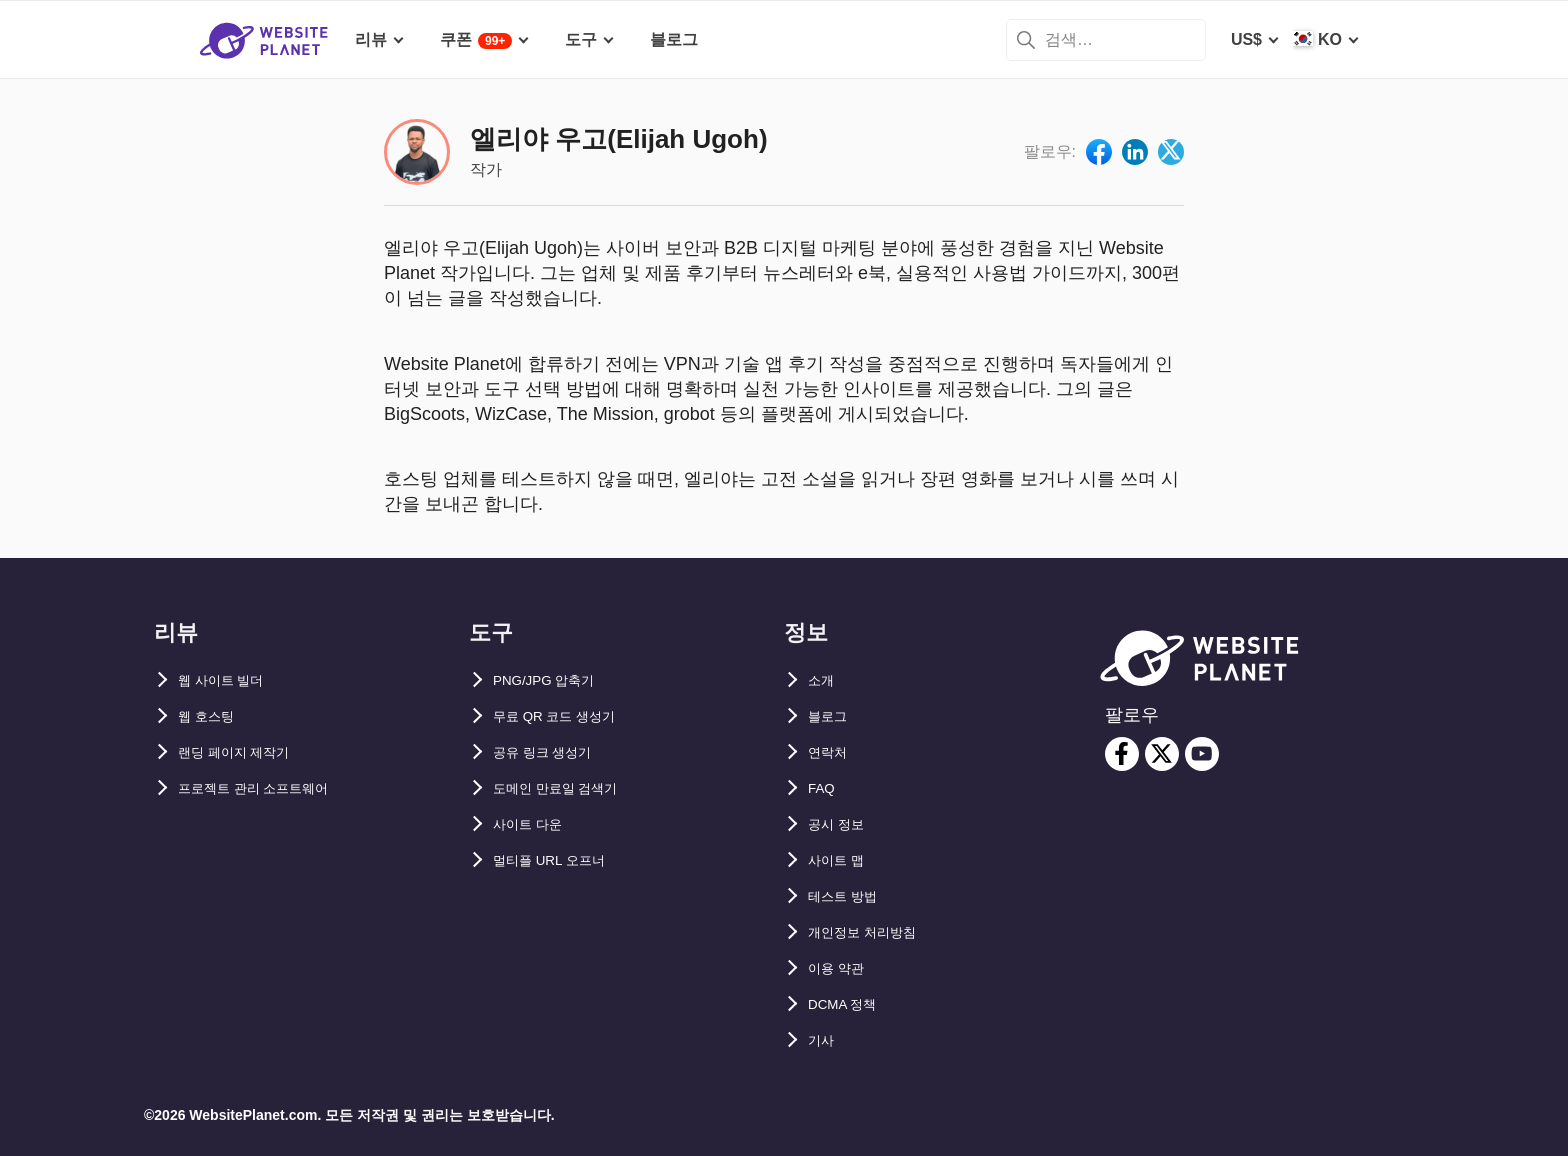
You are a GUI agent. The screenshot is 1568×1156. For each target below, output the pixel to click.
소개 (824, 680)
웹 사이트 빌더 (230, 680)
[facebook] (1122, 754)
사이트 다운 (535, 824)
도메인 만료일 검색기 (569, 788)
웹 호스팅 (212, 716)
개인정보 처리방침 (874, 932)
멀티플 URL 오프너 (561, 860)
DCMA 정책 (850, 1004)
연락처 (832, 752)
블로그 (832, 716)
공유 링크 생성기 (553, 752)
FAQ (824, 788)
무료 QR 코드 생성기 (567, 716)
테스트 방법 (850, 896)
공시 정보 (842, 824)
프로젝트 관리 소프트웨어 (270, 788)
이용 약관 (842, 968)
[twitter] (1162, 754)
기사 (824, 1040)
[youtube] (1202, 754)
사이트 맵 (842, 860)
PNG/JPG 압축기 (555, 680)
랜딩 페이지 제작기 (246, 752)
